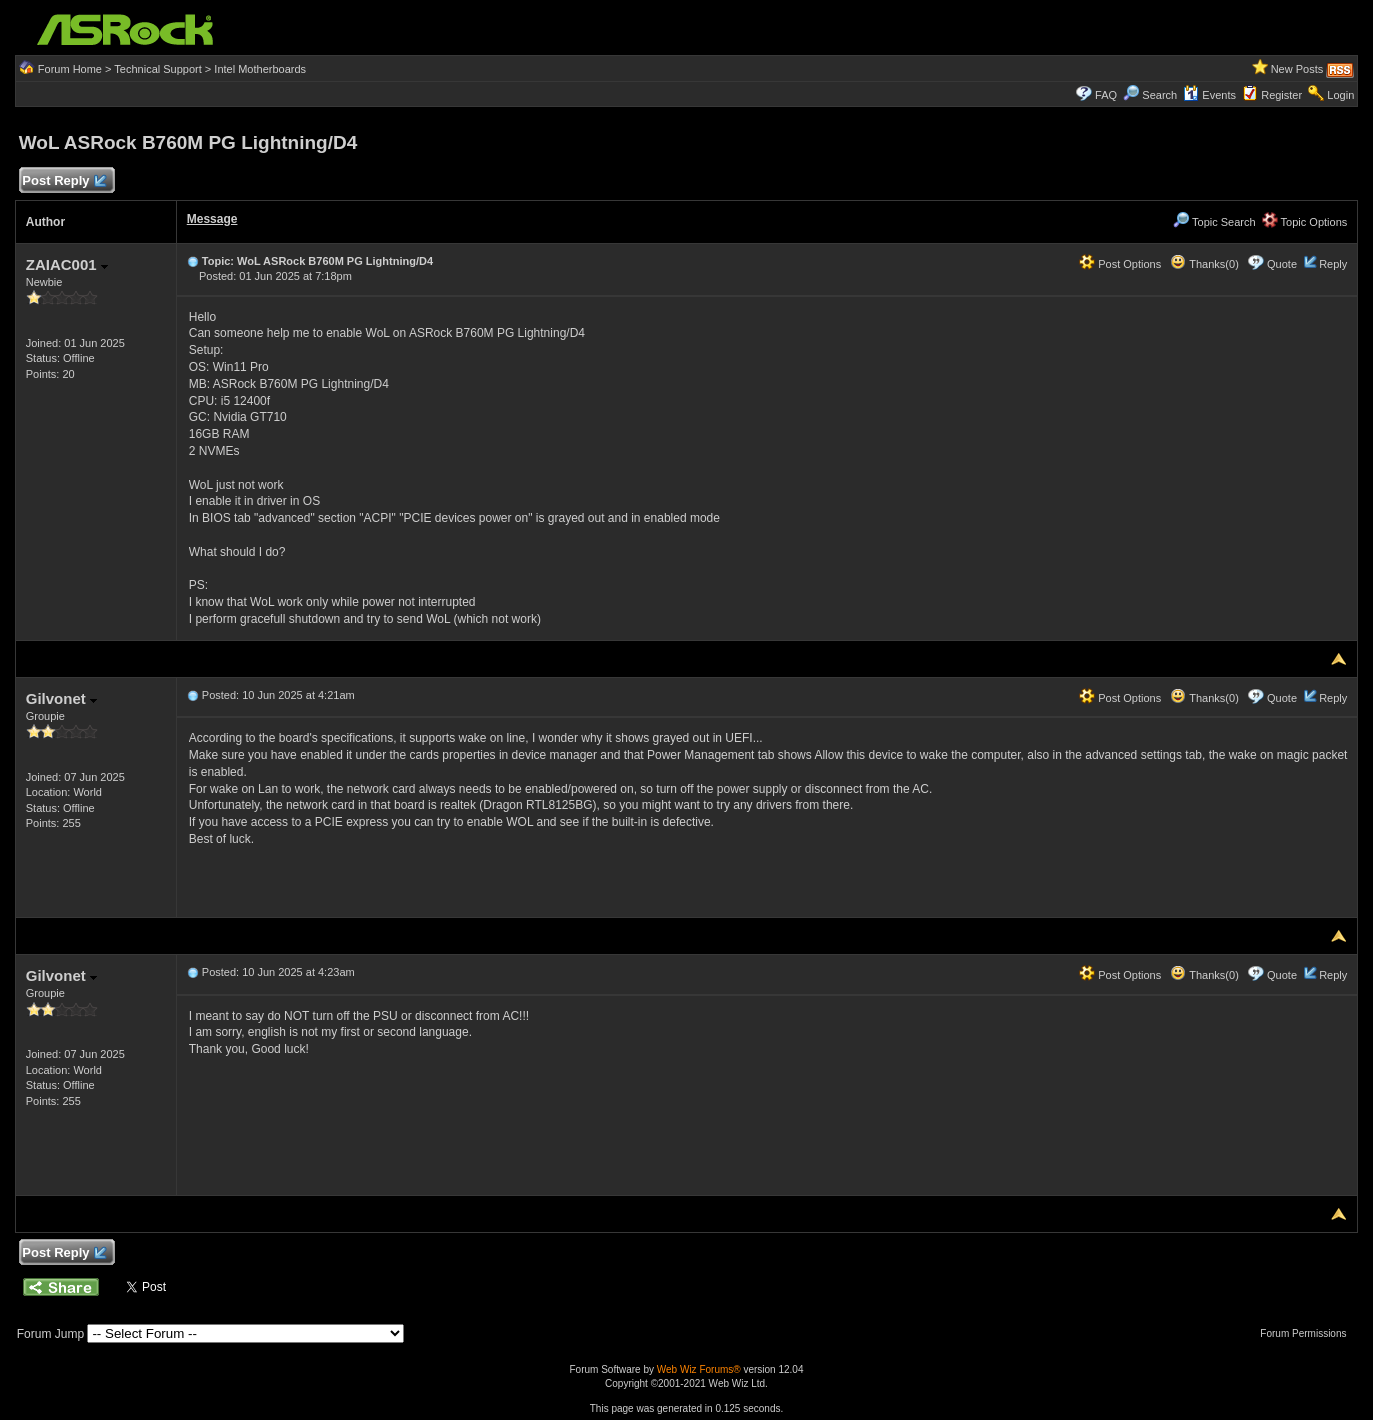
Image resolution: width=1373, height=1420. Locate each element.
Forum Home (70, 69)
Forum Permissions (1308, 1333)
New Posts (1297, 69)
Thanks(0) (1204, 264)
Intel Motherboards (260, 69)
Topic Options (1305, 222)
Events (1209, 95)
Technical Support (157, 69)
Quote (1282, 264)
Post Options (1120, 264)
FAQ (1106, 95)
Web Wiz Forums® (699, 1369)
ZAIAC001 (67, 264)
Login (1340, 95)
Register (1281, 95)
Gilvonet (61, 698)
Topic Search (1214, 222)
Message (212, 219)
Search (1159, 95)
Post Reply (64, 181)
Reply (1333, 264)
